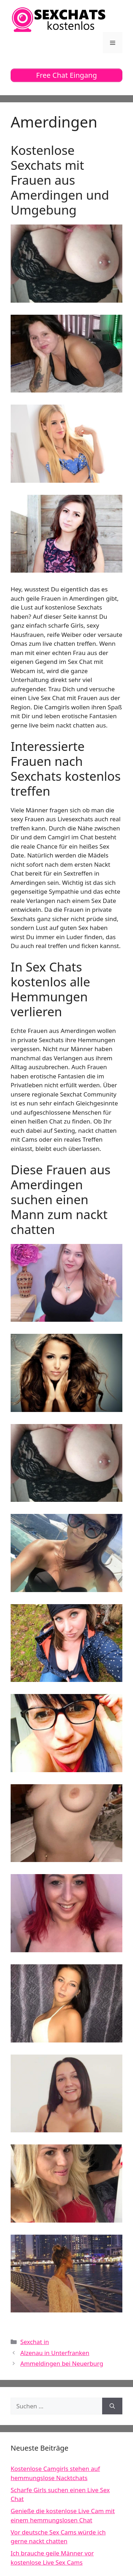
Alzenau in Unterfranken (54, 2353)
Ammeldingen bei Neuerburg (61, 2363)
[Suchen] (112, 2406)
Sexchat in (34, 2342)
